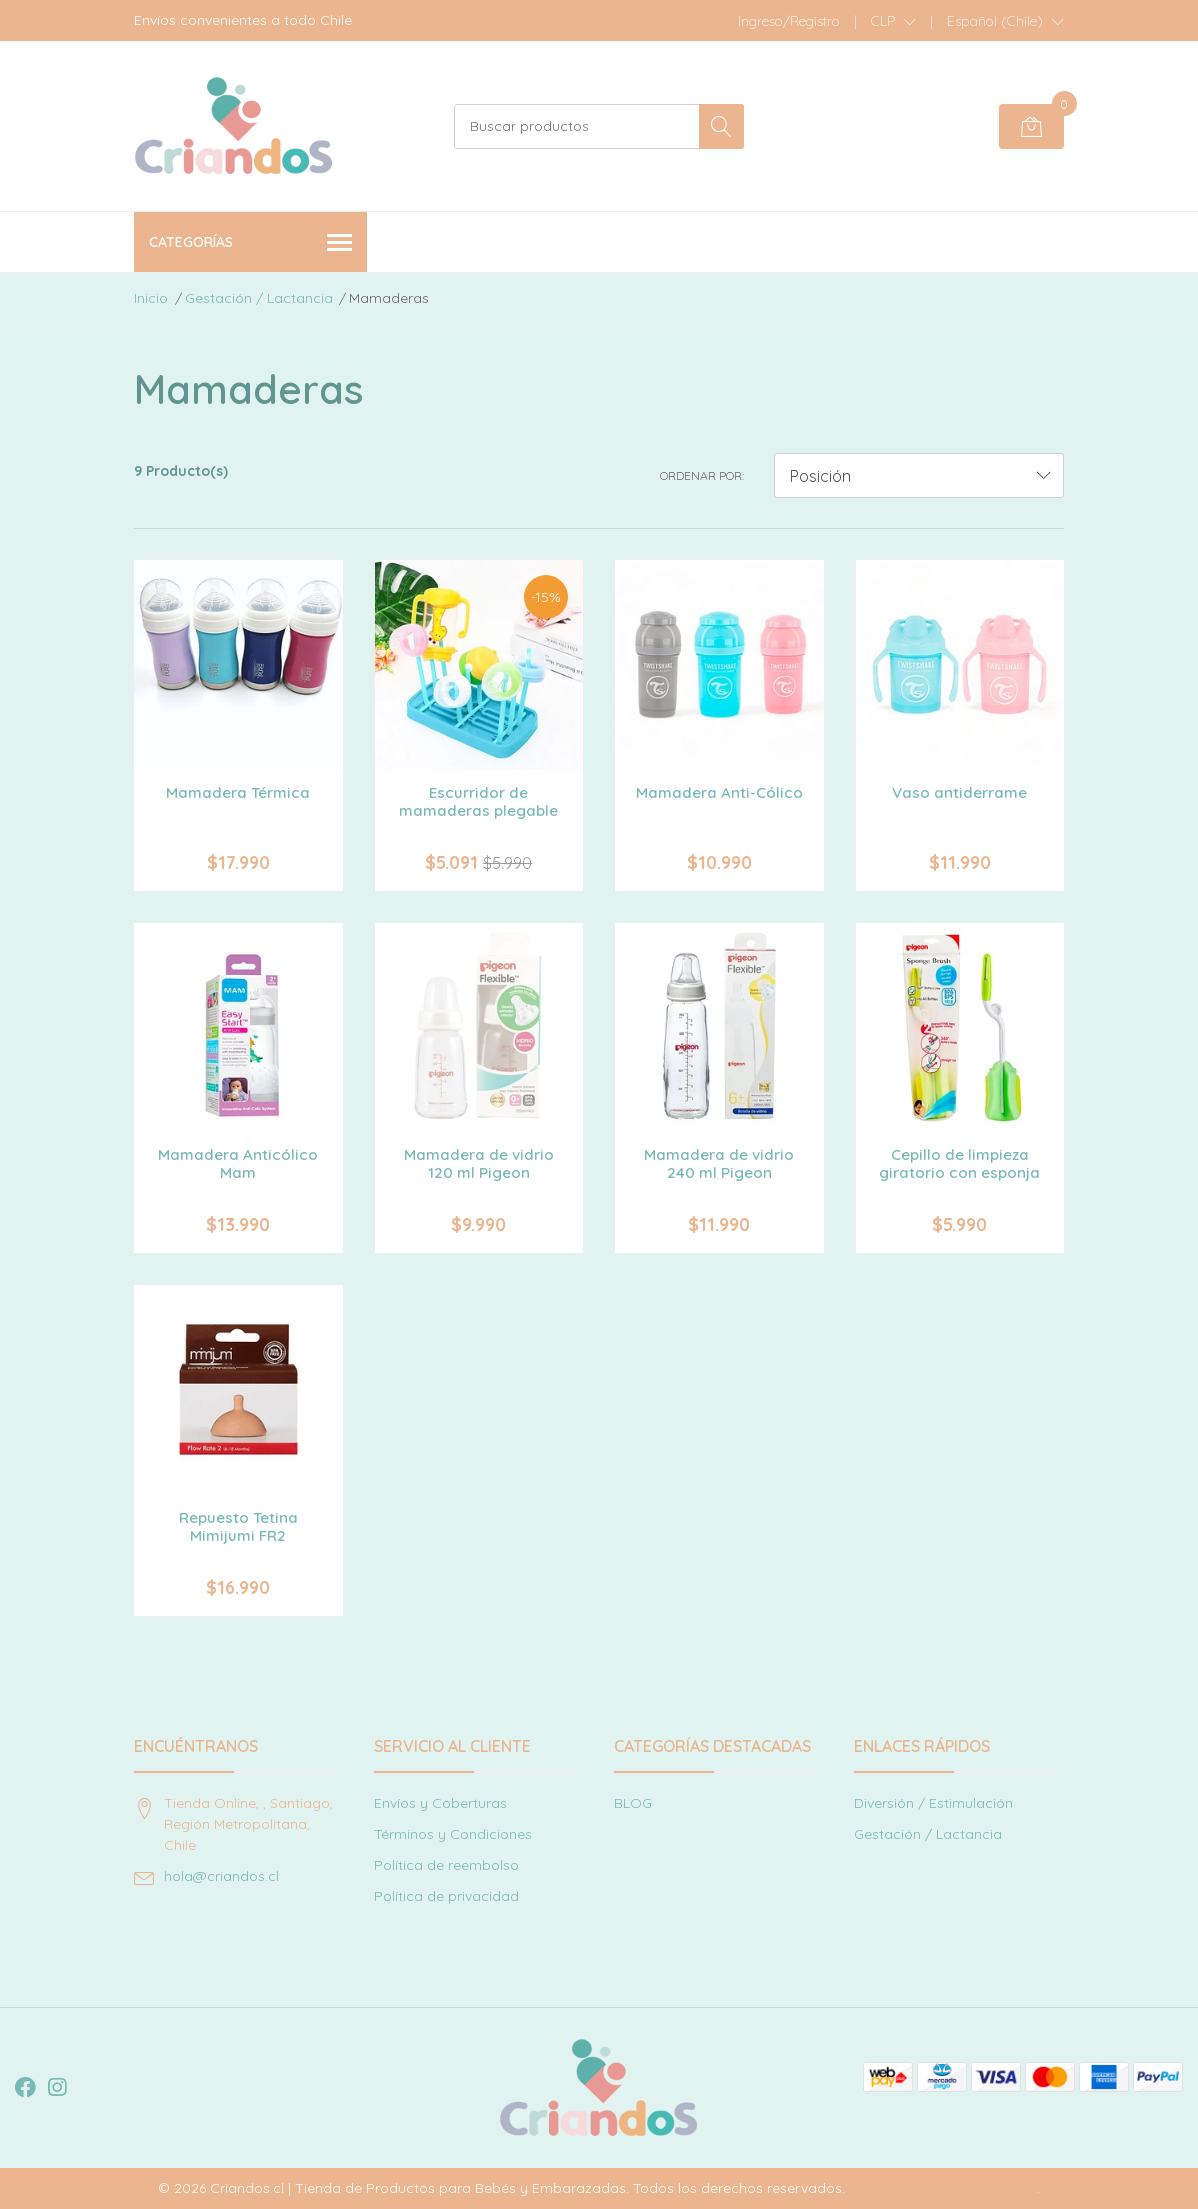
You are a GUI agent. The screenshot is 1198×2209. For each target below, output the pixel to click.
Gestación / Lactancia (259, 298)
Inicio (151, 298)
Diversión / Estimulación (933, 1803)
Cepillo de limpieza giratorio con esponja (959, 1163)
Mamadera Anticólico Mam (238, 1163)
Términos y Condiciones (453, 1834)
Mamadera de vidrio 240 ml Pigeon (719, 1163)
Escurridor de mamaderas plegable (478, 801)
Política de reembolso (446, 1865)
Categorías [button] (250, 243)
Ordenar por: (702, 475)
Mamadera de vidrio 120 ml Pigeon (479, 1163)
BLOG (633, 1803)
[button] (893, 21)
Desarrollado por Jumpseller (943, 2188)
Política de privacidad (446, 1896)
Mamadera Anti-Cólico (719, 792)
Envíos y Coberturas (440, 1803)
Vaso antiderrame (959, 792)
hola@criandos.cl (221, 1876)
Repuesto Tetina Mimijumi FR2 (238, 1526)
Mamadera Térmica (238, 792)
